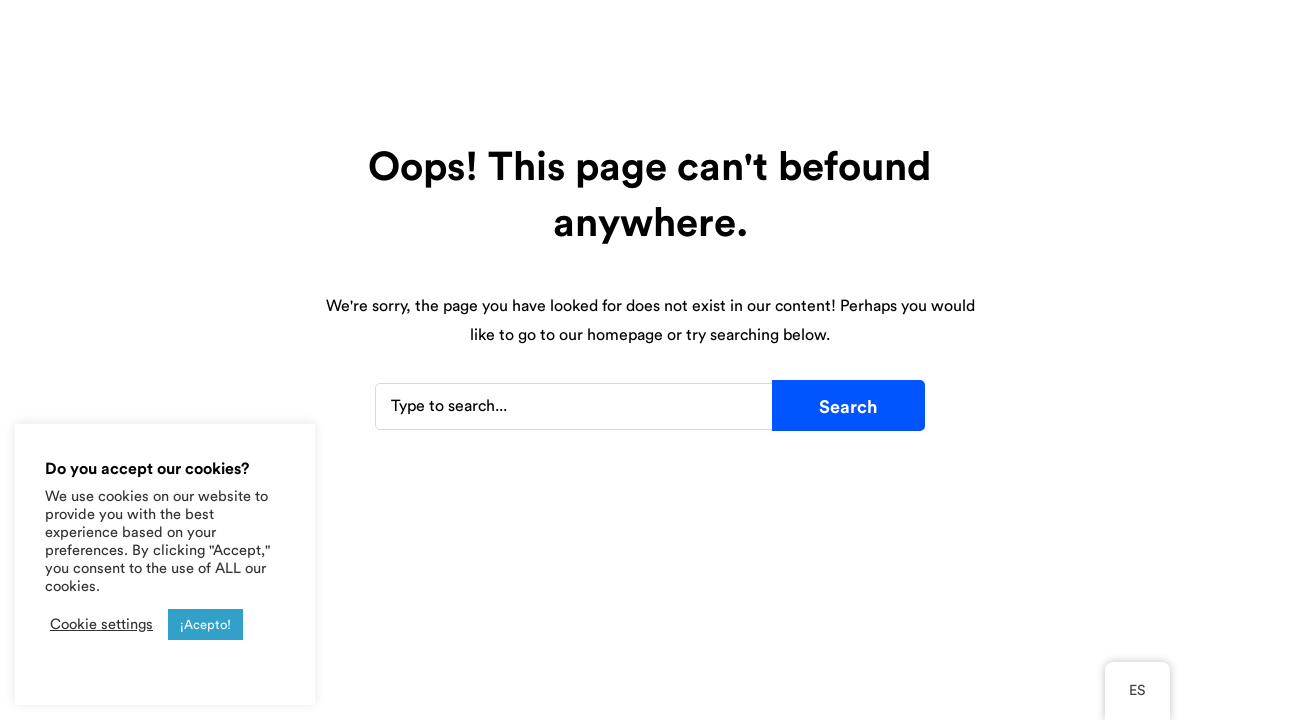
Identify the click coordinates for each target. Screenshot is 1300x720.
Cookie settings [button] (101, 624)
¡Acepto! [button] (205, 624)
